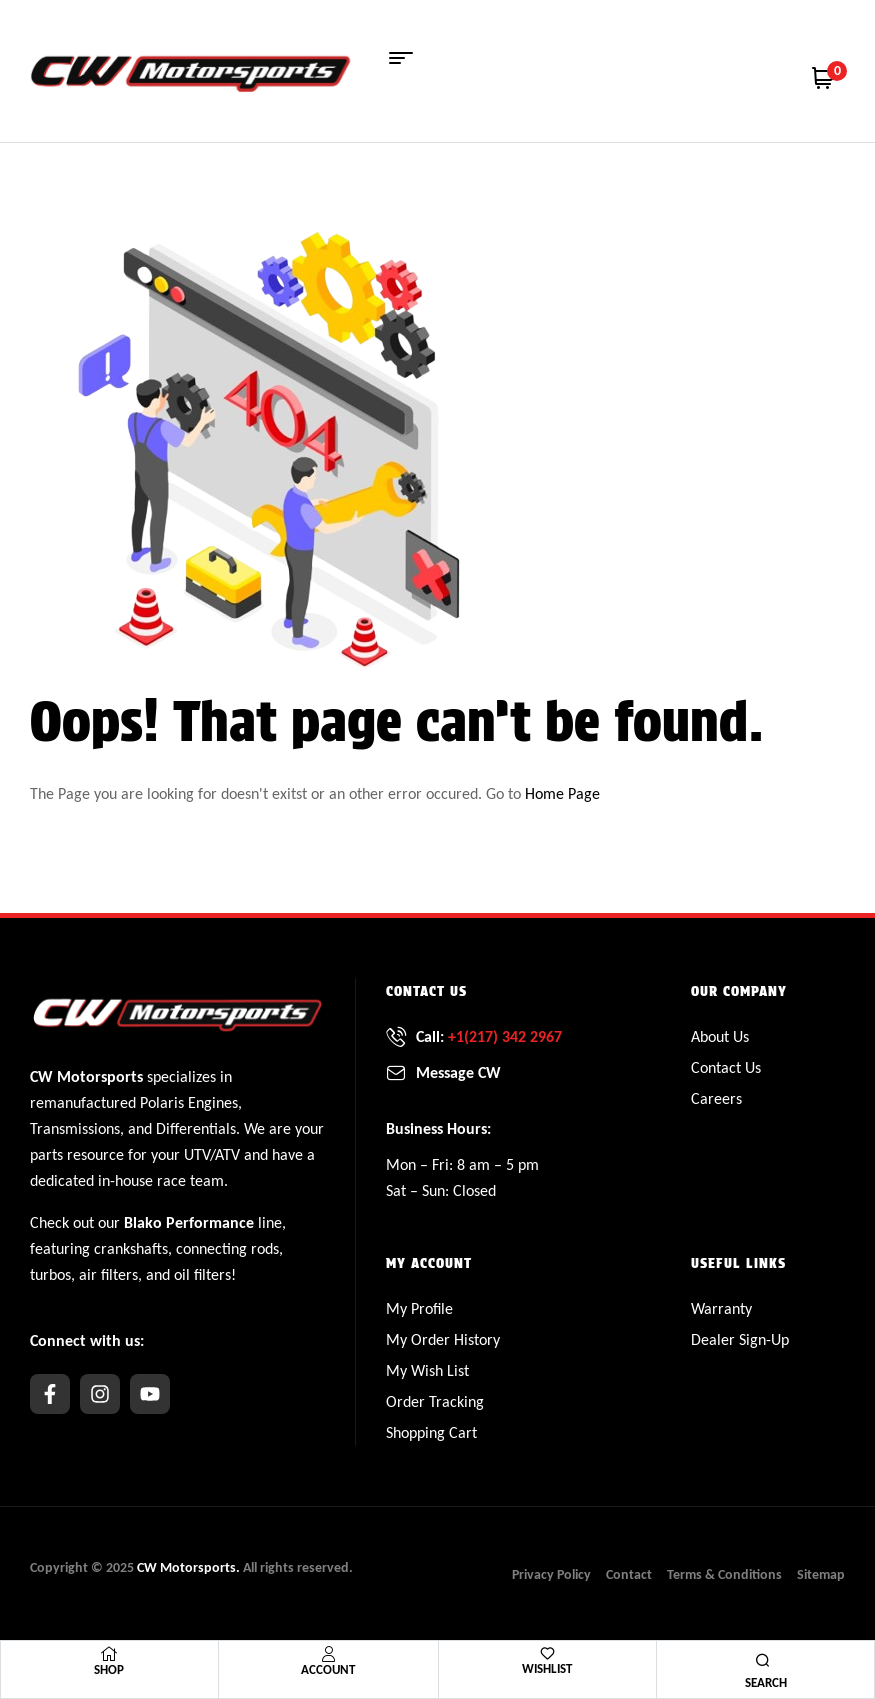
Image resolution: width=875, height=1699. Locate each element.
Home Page (562, 793)
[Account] (328, 1654)
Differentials (196, 1128)
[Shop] (109, 1654)
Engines (213, 1102)
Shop (109, 1669)
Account (328, 1669)
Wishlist (547, 1668)
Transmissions (75, 1128)
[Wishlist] (547, 1653)
